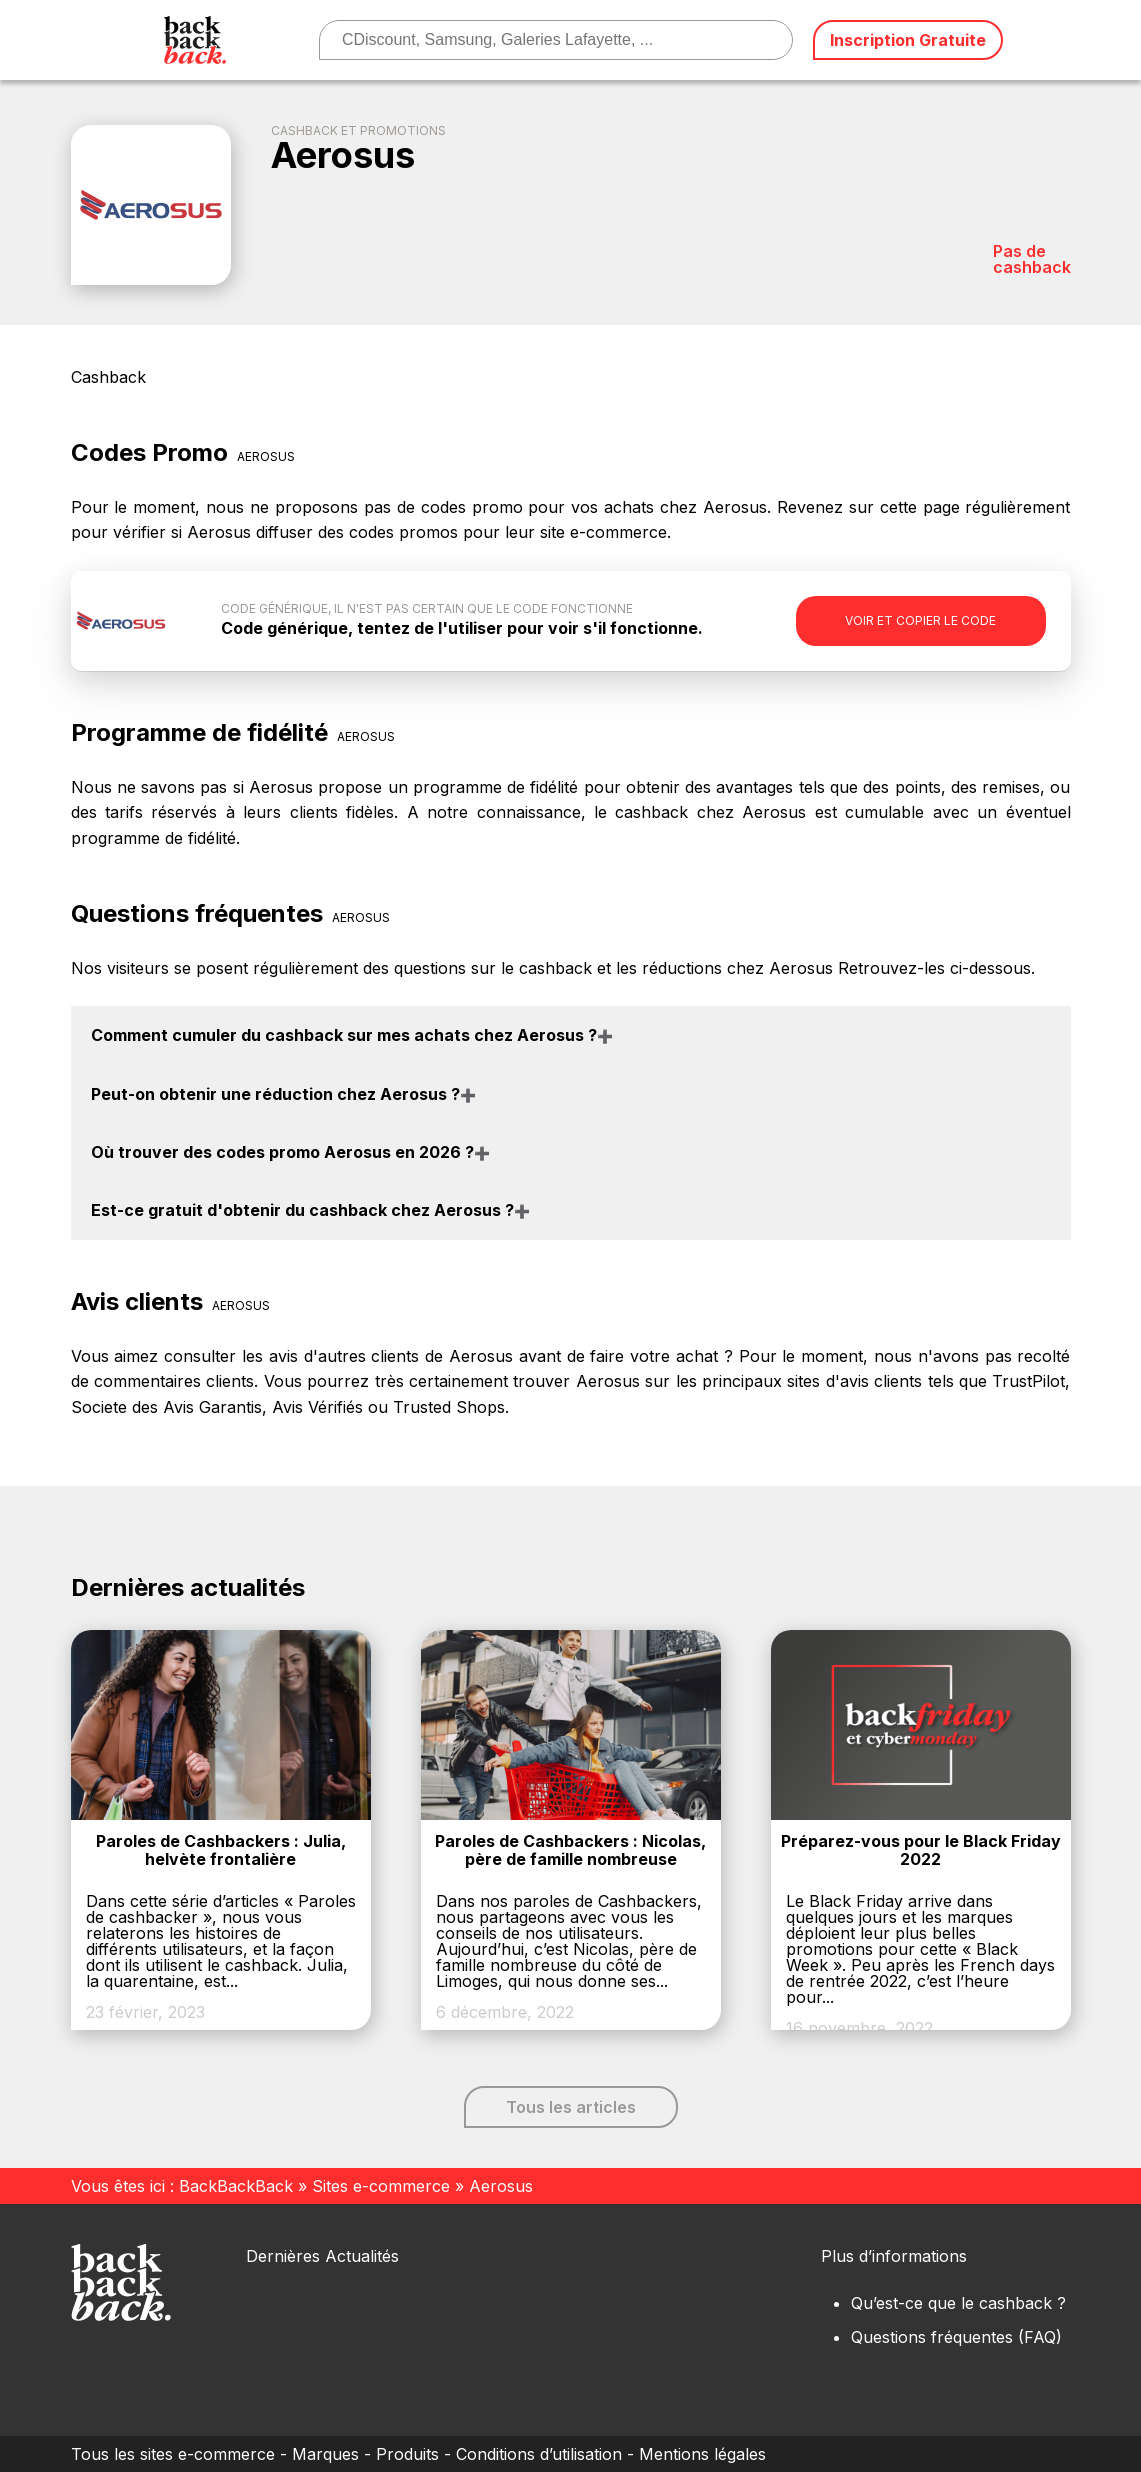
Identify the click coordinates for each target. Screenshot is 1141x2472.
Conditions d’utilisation (539, 2454)
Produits (407, 2454)
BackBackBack (236, 2186)
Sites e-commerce (381, 2186)
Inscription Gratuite (908, 40)
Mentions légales (702, 2454)
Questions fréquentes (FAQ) (956, 2337)
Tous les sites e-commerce (173, 2454)
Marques (325, 2454)
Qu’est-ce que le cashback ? (958, 2303)
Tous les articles (571, 2107)
